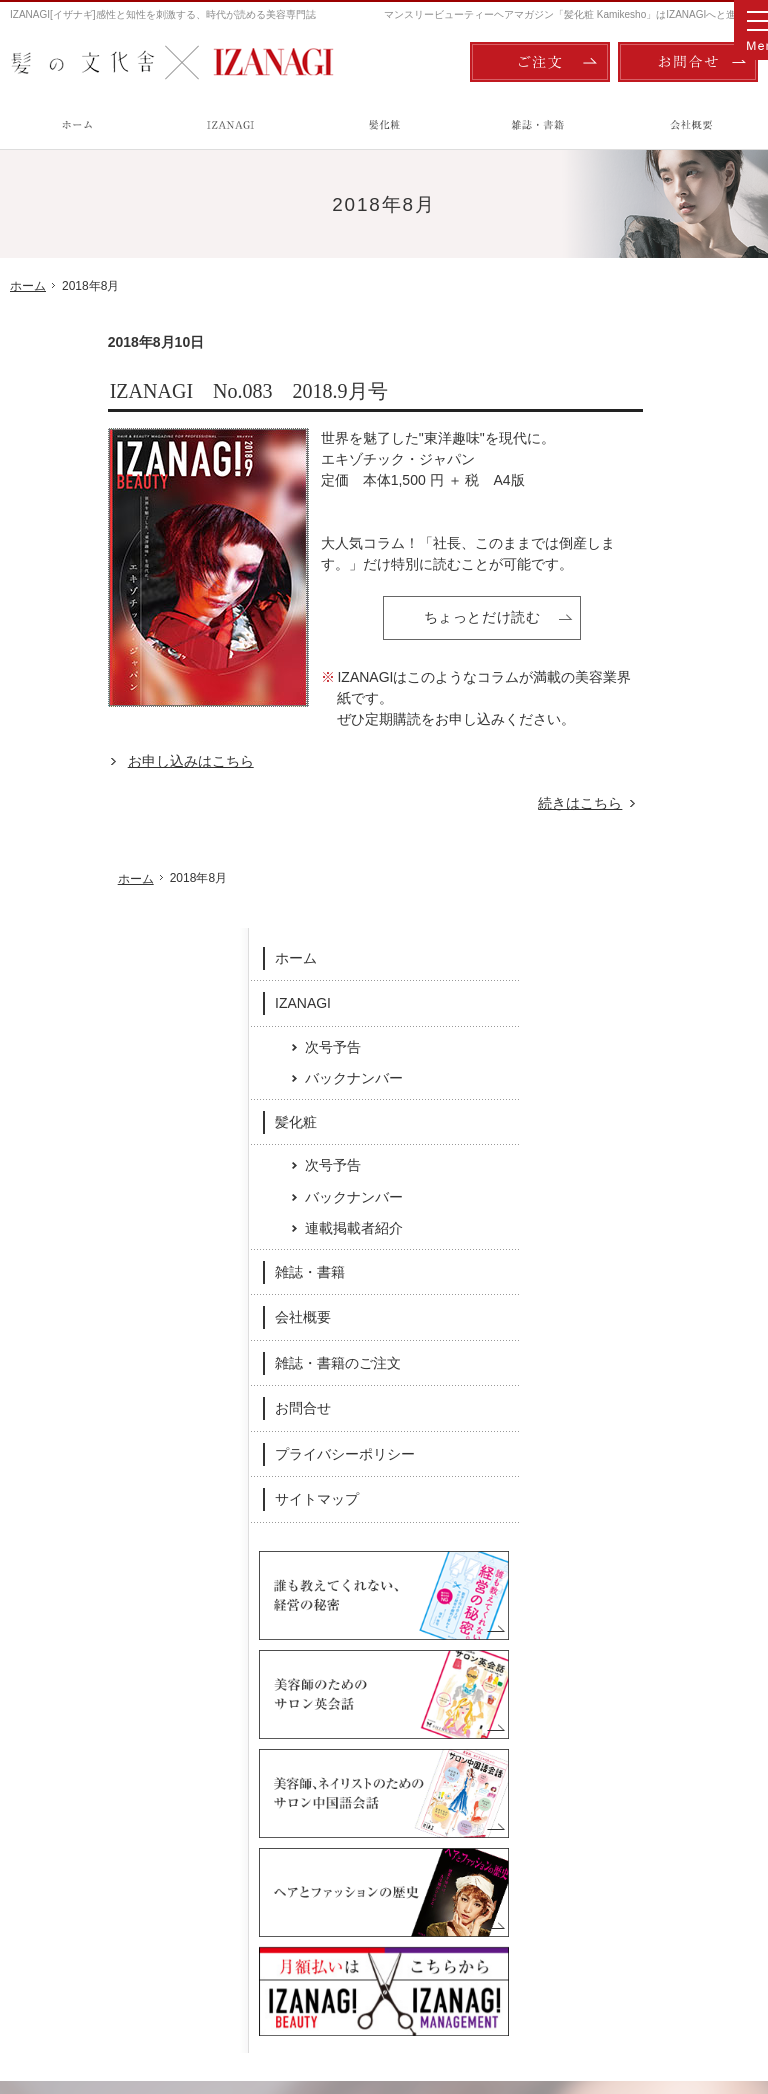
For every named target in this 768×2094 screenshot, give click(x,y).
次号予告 (667, 451)
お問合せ (637, 813)
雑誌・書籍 (644, 676)
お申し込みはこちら (93, 761)
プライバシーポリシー (679, 858)
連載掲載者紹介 (688, 633)
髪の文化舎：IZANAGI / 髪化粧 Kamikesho (126, 1995)
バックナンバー (688, 482)
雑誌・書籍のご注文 (672, 767)
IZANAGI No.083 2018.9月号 (151, 391)
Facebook (245, 1665)
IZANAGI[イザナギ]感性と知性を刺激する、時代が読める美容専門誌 (163, 14)
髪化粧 (630, 526)
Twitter (523, 1665)
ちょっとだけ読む (384, 617)
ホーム (630, 362)
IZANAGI (637, 407)
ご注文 (540, 62)
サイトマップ (651, 904)
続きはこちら (493, 803)
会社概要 (637, 722)
